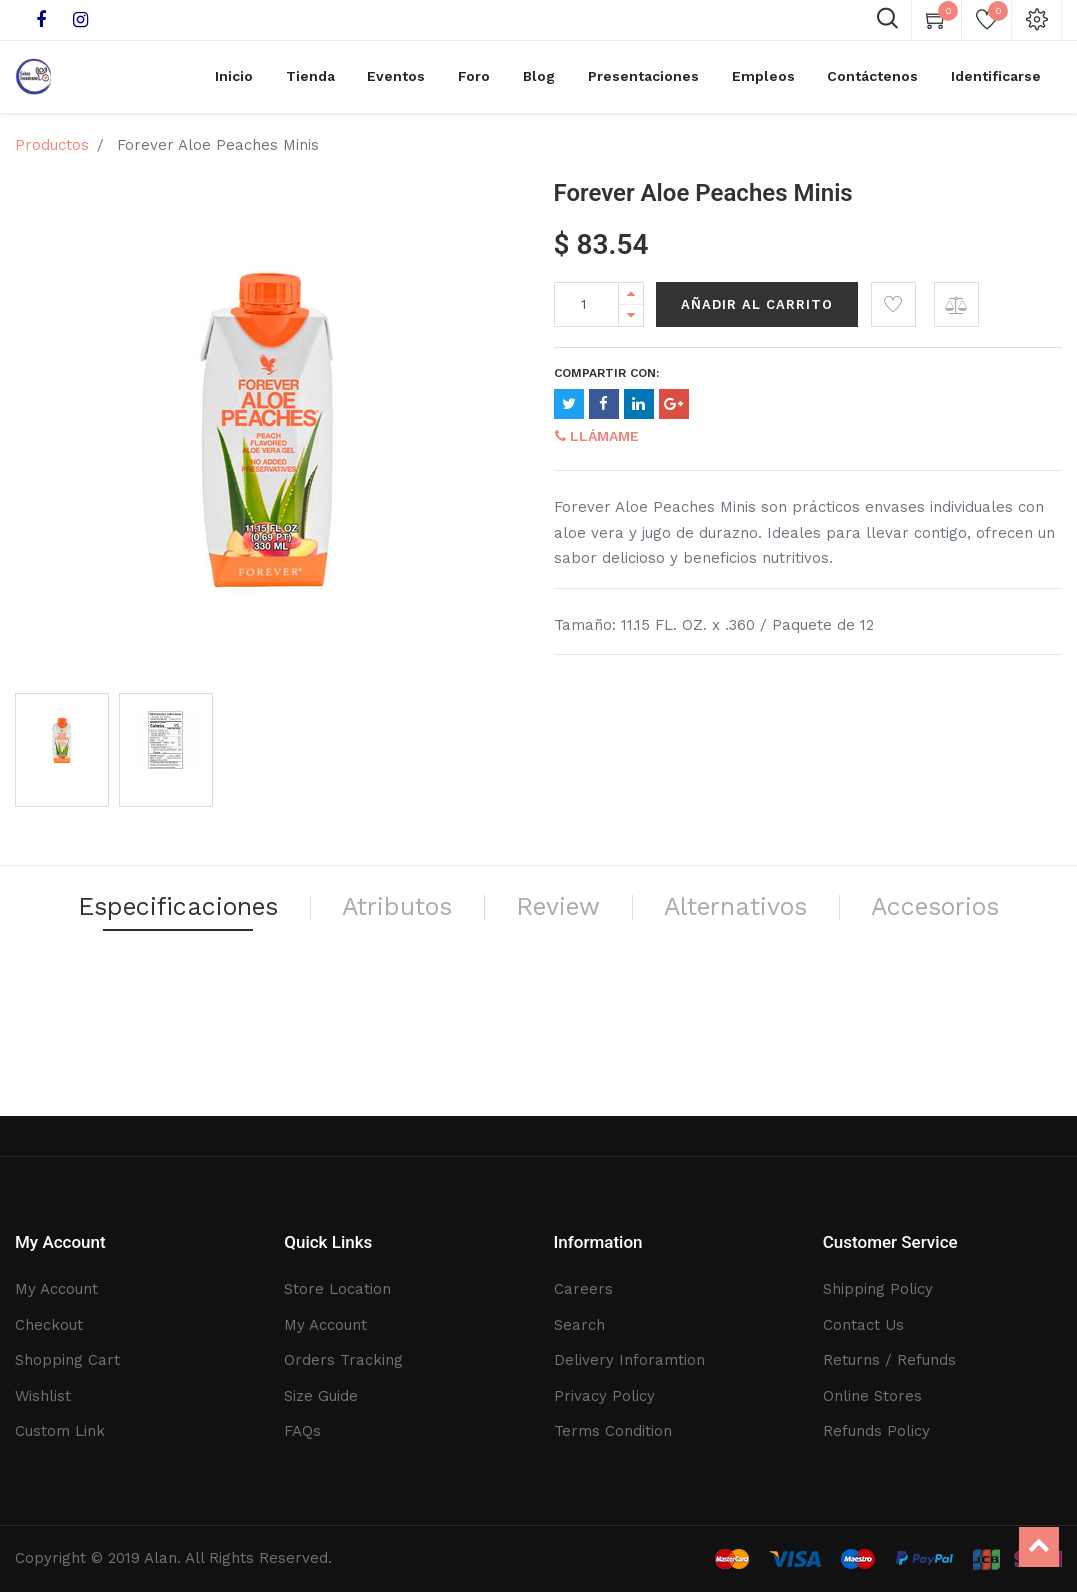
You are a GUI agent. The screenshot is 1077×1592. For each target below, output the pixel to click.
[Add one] (631, 301)
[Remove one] (631, 323)
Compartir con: (606, 381)
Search (579, 1325)
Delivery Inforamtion (629, 1360)
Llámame (597, 444)
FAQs (302, 1431)
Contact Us (863, 1325)
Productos (52, 153)
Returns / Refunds (889, 1360)
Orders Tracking (343, 1360)
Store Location (337, 1289)
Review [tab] (668, 918)
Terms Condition (613, 1431)
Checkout (49, 1325)
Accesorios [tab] (539, 965)
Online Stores (872, 1396)
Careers (583, 1289)
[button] (893, 312)
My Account (56, 1289)
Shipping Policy (878, 1289)
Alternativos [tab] (863, 918)
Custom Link (60, 1431)
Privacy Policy (604, 1396)
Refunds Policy (876, 1431)
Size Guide (321, 1396)
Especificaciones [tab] (248, 918)
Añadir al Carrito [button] (757, 312)
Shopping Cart (67, 1360)
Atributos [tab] (491, 918)
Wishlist (43, 1396)
